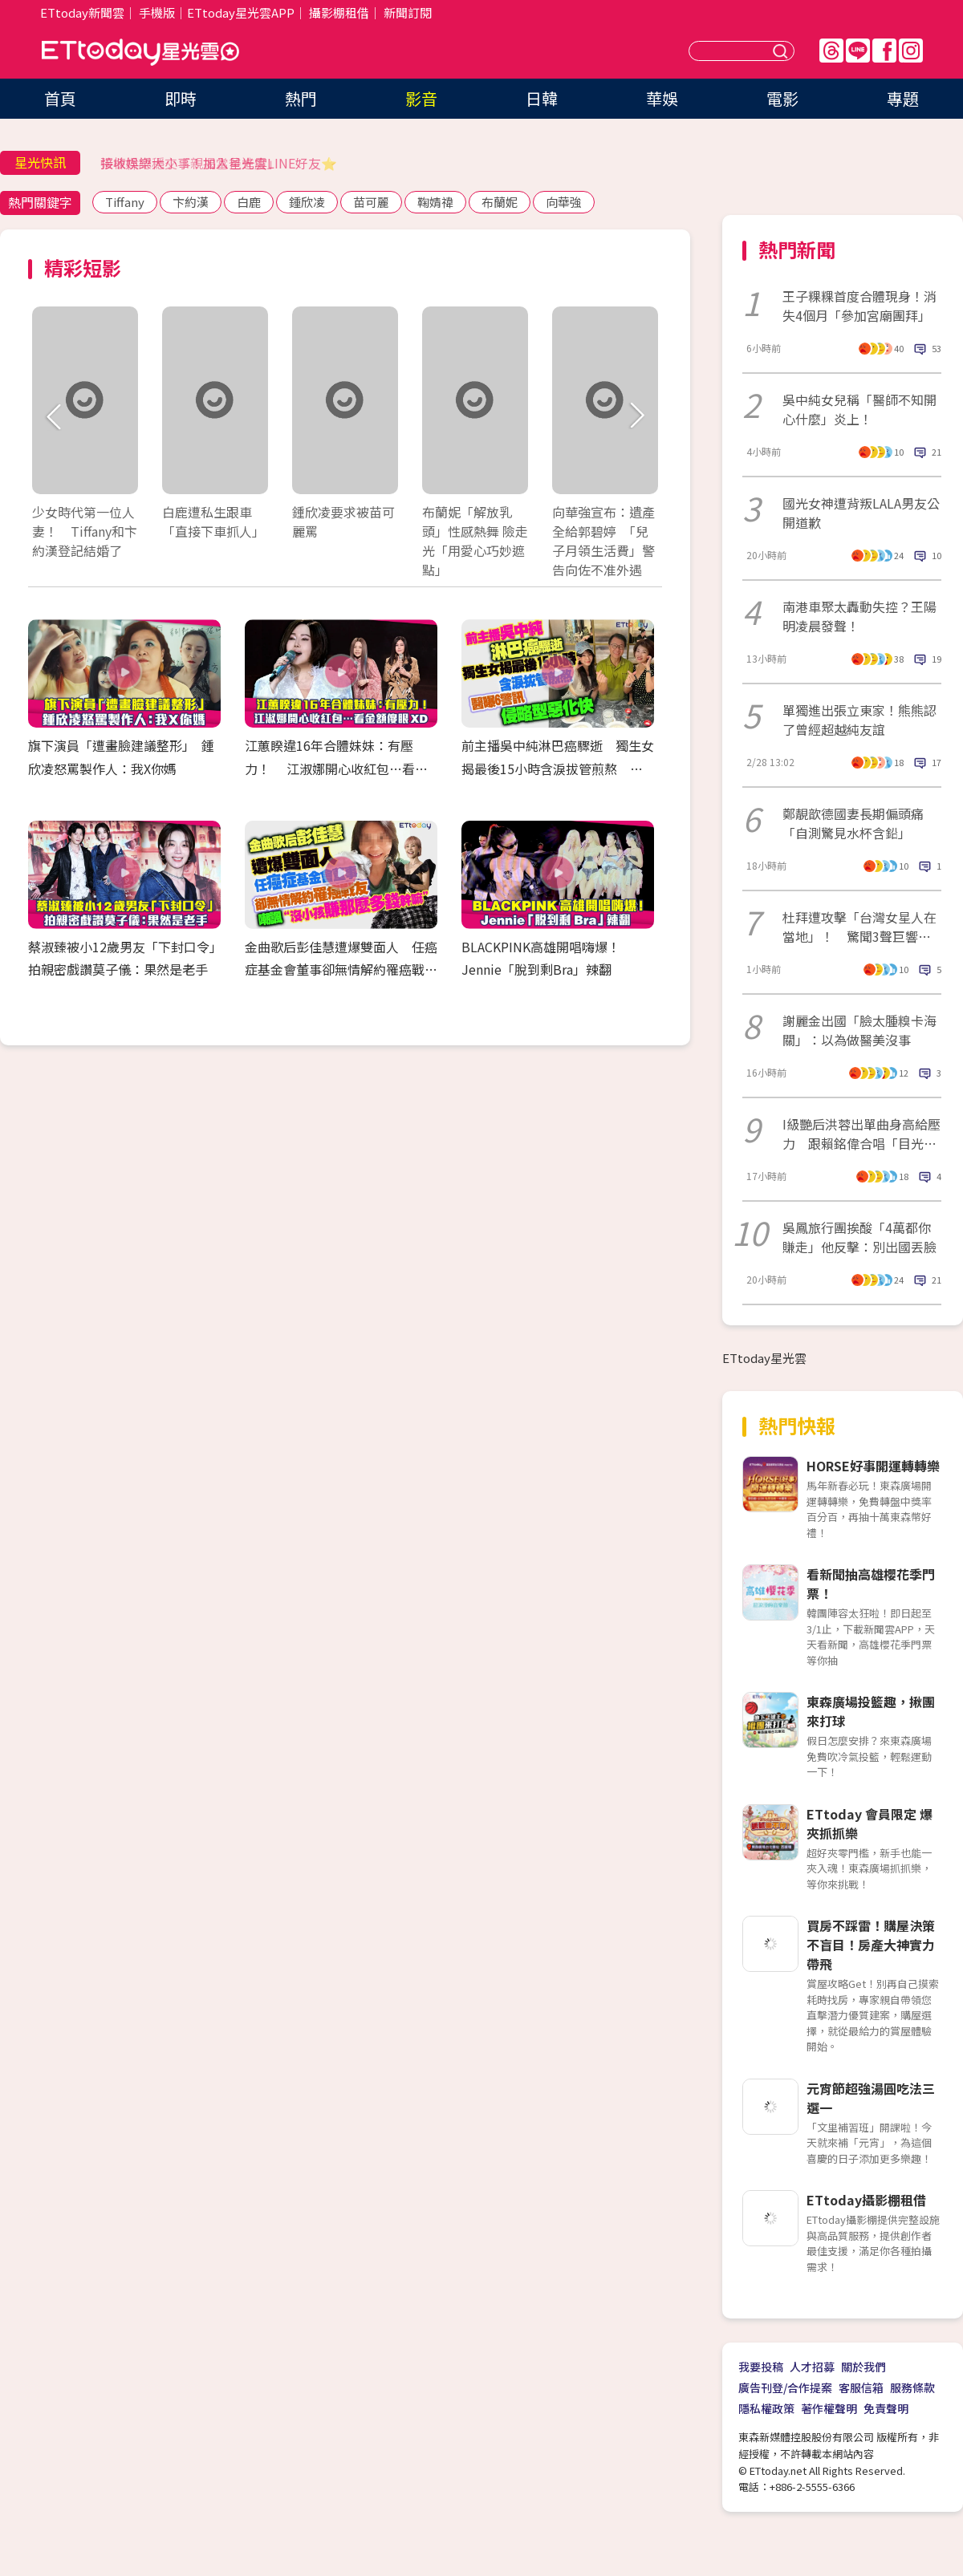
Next (636, 417)
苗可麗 (371, 201)
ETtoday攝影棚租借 (866, 2199)
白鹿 (249, 201)
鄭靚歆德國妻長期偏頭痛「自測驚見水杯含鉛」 (853, 823)
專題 (903, 98)
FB (884, 51)
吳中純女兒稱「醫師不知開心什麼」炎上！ (859, 409)
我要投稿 (760, 2367)
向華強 (564, 201)
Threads (831, 51)
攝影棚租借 (339, 12)
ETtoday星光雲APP (241, 12)
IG (911, 51)
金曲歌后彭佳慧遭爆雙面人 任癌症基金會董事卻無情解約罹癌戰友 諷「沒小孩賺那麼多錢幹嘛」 (347, 970)
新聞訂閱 (408, 12)
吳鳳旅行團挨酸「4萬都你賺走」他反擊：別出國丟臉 (859, 1237)
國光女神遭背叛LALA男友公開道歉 (861, 512)
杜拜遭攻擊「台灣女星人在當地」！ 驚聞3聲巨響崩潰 (859, 926)
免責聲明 (885, 2408)
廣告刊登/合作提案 (785, 2387)
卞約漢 (191, 201)
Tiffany (124, 201)
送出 (782, 51)
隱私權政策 (766, 2408)
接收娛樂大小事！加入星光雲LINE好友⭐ (218, 162)
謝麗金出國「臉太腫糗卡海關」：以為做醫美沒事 (859, 1030)
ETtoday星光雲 (140, 53)
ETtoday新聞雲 (82, 12)
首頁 (60, 98)
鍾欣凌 (307, 201)
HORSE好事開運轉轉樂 (873, 1465)
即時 (181, 98)
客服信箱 (861, 2387)
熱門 (301, 98)
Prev (54, 417)
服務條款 (912, 2387)
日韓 (542, 98)
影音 (421, 98)
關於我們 (863, 2367)
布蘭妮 (500, 201)
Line (858, 51)
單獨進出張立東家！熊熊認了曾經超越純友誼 (859, 719)
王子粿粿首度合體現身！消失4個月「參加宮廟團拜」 (859, 305)
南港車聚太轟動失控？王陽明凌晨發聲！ (859, 616)
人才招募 (812, 2367)
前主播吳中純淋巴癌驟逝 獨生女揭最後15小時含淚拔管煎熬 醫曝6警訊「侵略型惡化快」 (557, 768)
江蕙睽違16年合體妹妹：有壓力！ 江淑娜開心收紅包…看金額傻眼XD (336, 768)
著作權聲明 (829, 2408)
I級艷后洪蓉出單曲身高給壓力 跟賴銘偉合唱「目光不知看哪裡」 (861, 1133)
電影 (782, 98)
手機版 (157, 12)
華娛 (662, 98)
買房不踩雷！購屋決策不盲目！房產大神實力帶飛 (871, 1945)
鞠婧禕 (435, 201)
